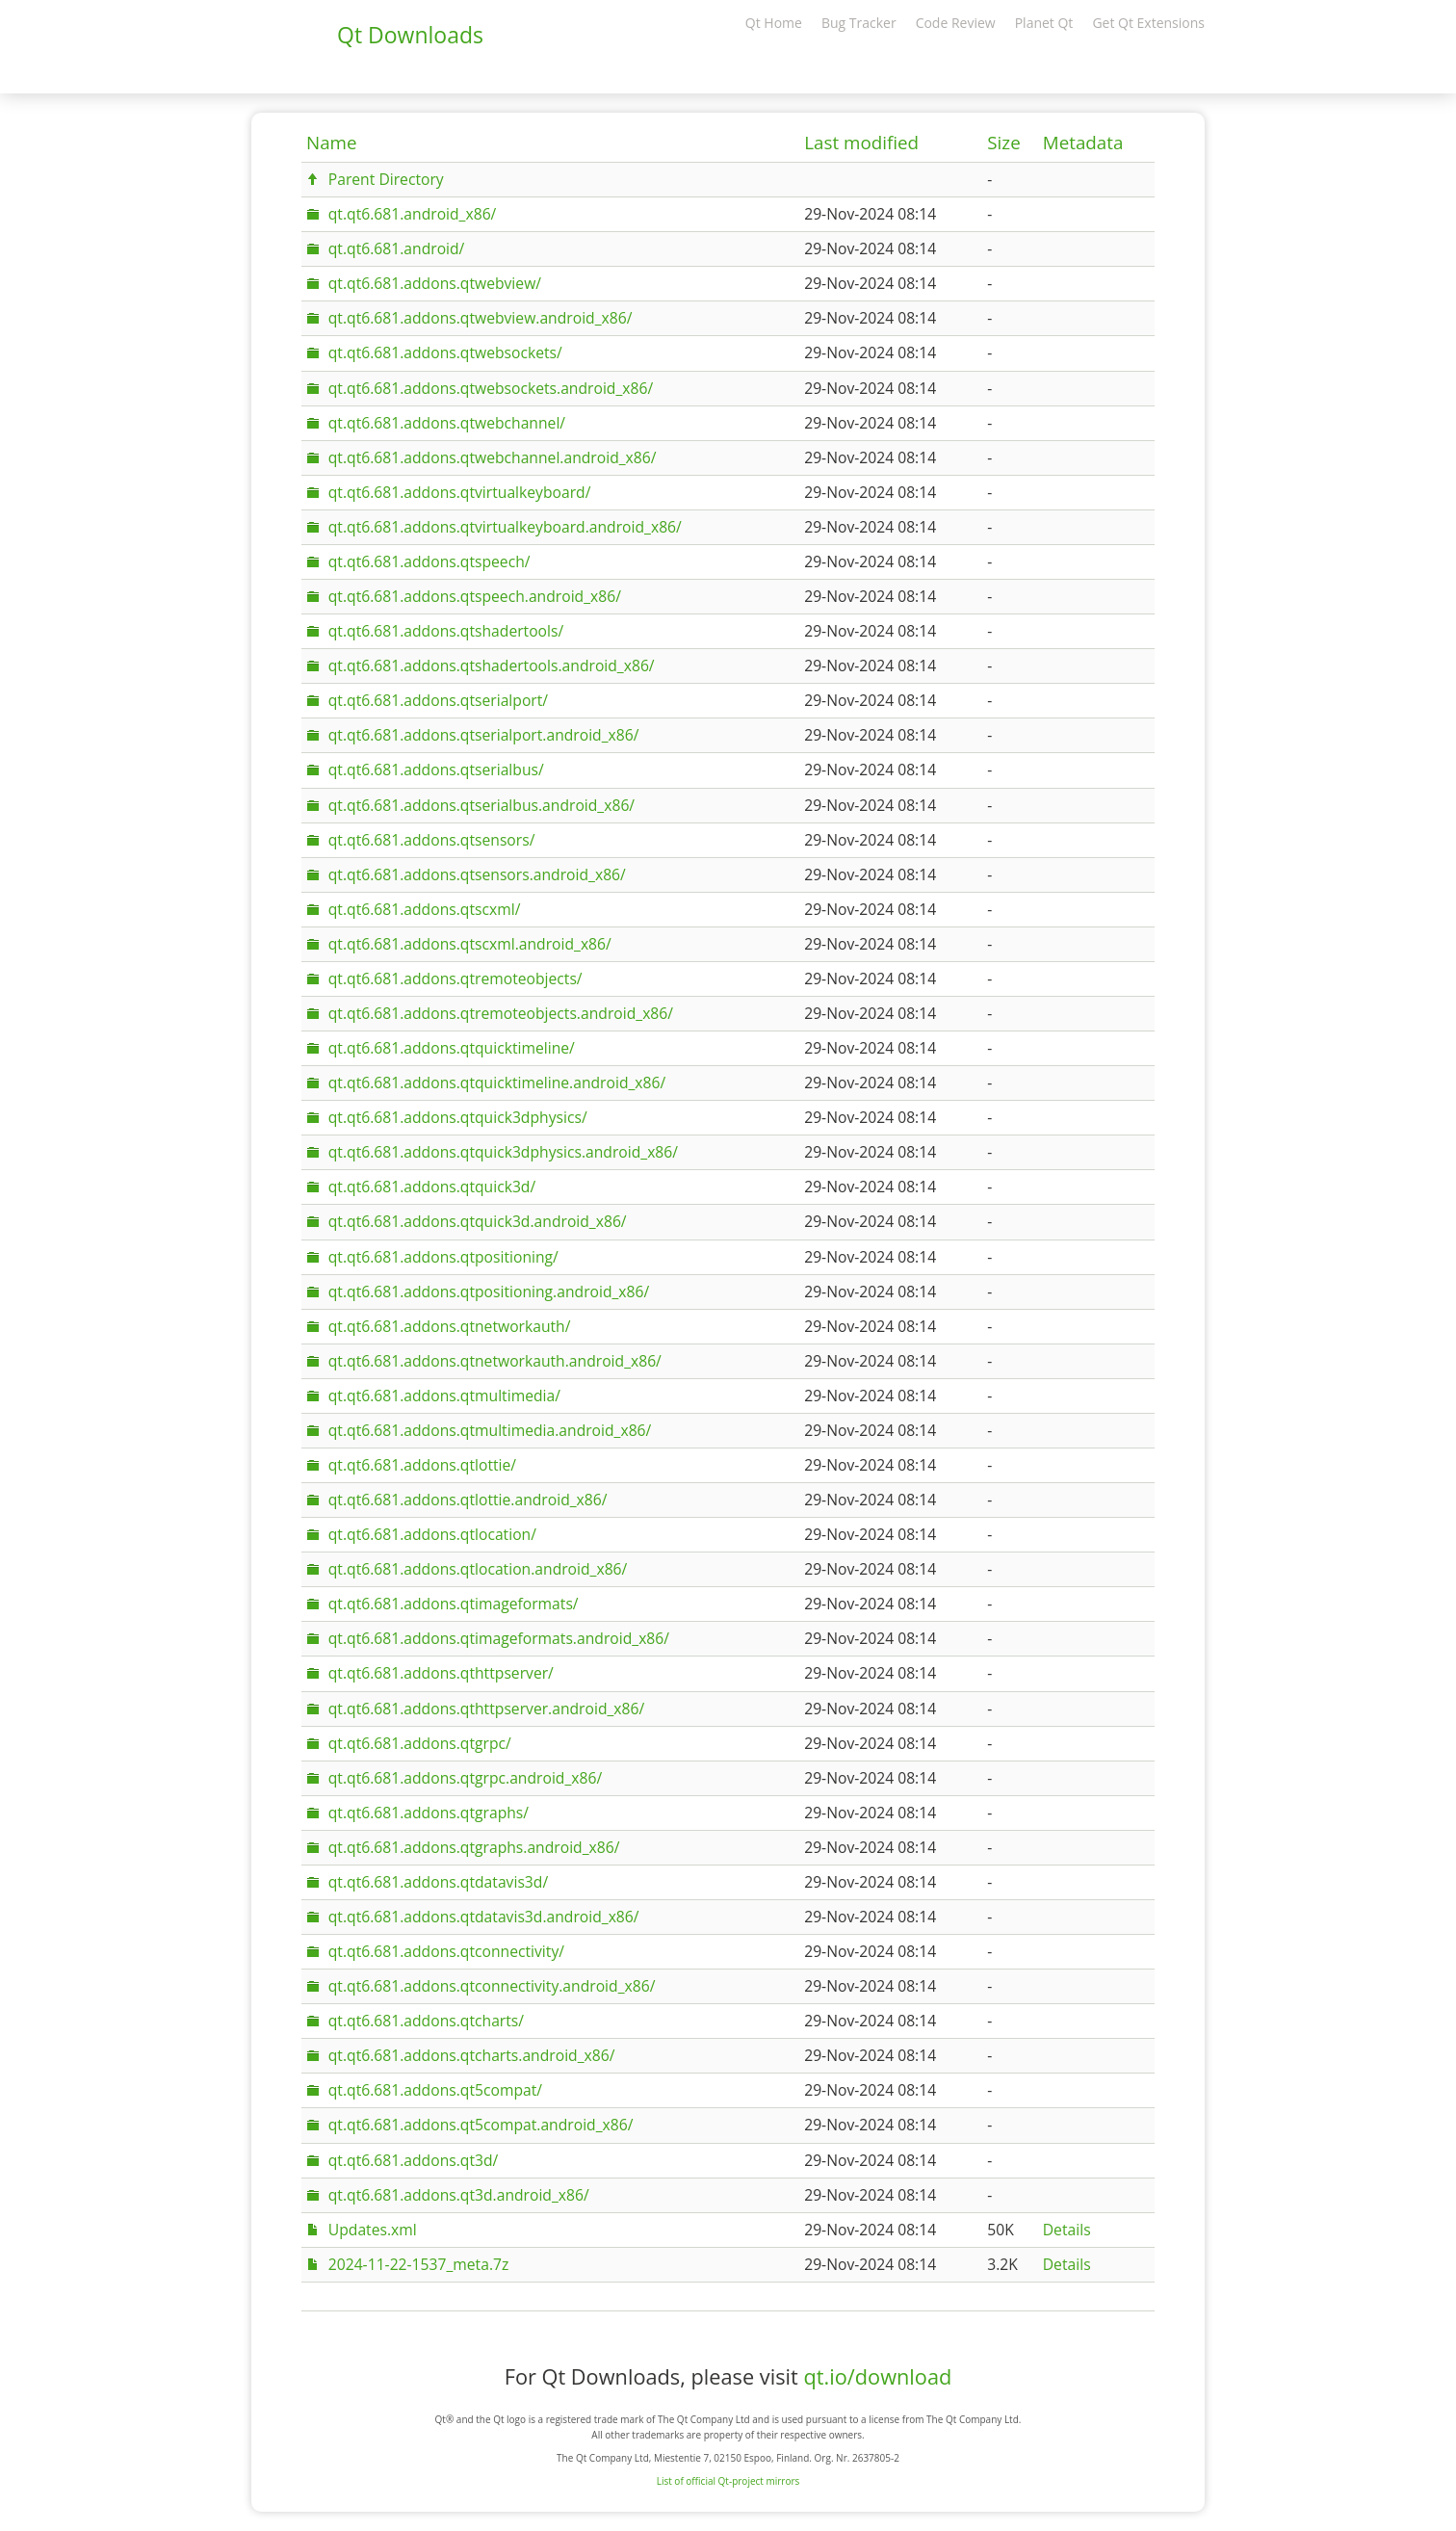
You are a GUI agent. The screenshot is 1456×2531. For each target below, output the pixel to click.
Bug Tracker (859, 22)
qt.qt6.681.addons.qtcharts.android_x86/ (471, 2055)
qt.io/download (877, 2376)
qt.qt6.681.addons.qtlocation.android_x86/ (478, 1568)
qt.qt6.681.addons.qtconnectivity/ (446, 1951)
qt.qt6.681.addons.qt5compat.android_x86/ (481, 2124)
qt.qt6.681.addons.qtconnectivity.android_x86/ (492, 1985)
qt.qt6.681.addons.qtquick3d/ (431, 1186)
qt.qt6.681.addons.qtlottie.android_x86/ (468, 1499)
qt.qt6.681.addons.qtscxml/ (424, 909)
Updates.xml (372, 2229)
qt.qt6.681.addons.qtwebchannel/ (446, 422)
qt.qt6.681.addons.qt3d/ (413, 2160)
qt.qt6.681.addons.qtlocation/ (432, 1534)
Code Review (956, 22)
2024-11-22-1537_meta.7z (418, 2264)
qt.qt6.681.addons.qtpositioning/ (443, 1256)
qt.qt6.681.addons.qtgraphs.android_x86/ (474, 1847)
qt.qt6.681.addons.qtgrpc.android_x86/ (465, 1777)
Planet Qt (1044, 22)
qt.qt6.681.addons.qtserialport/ (438, 700)
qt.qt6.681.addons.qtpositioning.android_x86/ (488, 1291)
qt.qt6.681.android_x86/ (412, 213)
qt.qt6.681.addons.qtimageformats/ (453, 1603)
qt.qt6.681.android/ (396, 248)
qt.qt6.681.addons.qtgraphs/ (428, 1812)
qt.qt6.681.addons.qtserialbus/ (436, 769)
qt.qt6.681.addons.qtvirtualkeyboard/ (459, 492)
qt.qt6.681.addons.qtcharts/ (426, 2020)
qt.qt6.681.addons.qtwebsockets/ (445, 352)
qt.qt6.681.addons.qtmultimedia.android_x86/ (490, 1430)
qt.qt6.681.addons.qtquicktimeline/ (451, 1047)
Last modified (861, 142)
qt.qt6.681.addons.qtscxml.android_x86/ (469, 943)
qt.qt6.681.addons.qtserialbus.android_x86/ (481, 805)
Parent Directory (386, 179)
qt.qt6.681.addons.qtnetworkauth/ (449, 1326)
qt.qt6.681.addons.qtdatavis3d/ (438, 1881)
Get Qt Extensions (1148, 22)
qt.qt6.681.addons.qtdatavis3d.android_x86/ (483, 1916)
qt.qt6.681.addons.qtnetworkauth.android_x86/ (495, 1360)
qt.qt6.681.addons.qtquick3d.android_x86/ (477, 1221)
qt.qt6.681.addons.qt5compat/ (435, 2089)
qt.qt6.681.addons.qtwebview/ (434, 283)
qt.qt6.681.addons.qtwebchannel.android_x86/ (492, 457)
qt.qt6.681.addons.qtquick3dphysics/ (457, 1117)
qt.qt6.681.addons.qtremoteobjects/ (455, 978)
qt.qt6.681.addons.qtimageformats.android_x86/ (498, 1638)
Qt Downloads (410, 34)
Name (331, 142)
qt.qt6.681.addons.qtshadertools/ (445, 630)
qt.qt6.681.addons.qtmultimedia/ (444, 1395)
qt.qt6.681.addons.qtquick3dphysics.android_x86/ (503, 1151)
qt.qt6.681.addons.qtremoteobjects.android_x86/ (500, 1013)
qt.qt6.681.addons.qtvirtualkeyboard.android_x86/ (505, 526)
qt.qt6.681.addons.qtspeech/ (429, 561)
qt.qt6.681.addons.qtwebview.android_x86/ (480, 317)
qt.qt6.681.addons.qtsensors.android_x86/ (477, 874)
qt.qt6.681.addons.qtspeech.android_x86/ (474, 596)
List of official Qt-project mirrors (728, 2481)
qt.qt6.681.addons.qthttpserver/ (441, 1672)
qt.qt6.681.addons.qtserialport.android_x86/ (483, 734)
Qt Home (773, 22)
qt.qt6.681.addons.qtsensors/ (431, 839)
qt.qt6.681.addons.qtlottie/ (422, 1464)
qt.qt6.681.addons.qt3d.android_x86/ (458, 2194)
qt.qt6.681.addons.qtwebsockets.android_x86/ (490, 388)
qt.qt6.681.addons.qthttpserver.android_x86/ (486, 1708)
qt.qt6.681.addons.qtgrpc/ (419, 1743)
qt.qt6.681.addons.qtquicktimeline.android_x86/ (496, 1082)
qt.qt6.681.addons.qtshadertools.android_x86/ (491, 665)
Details (1067, 2229)
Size (1003, 142)
